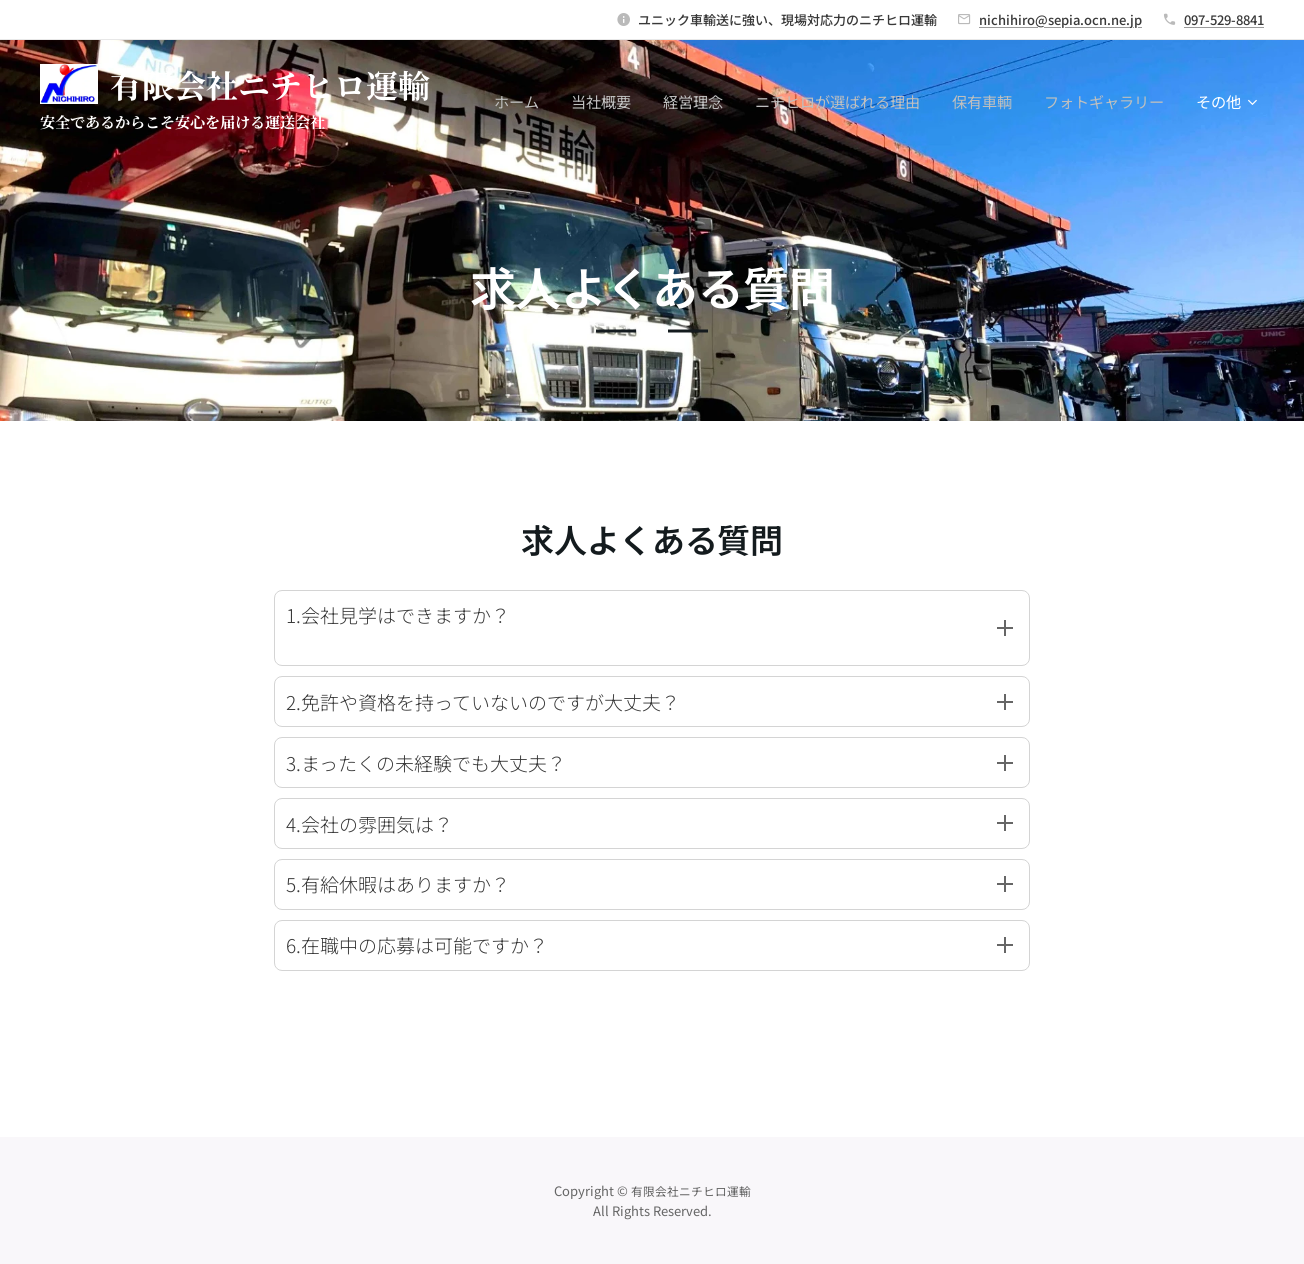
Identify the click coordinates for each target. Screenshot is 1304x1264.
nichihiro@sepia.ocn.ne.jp (1060, 19)
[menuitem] (522, 101)
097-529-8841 (1224, 19)
